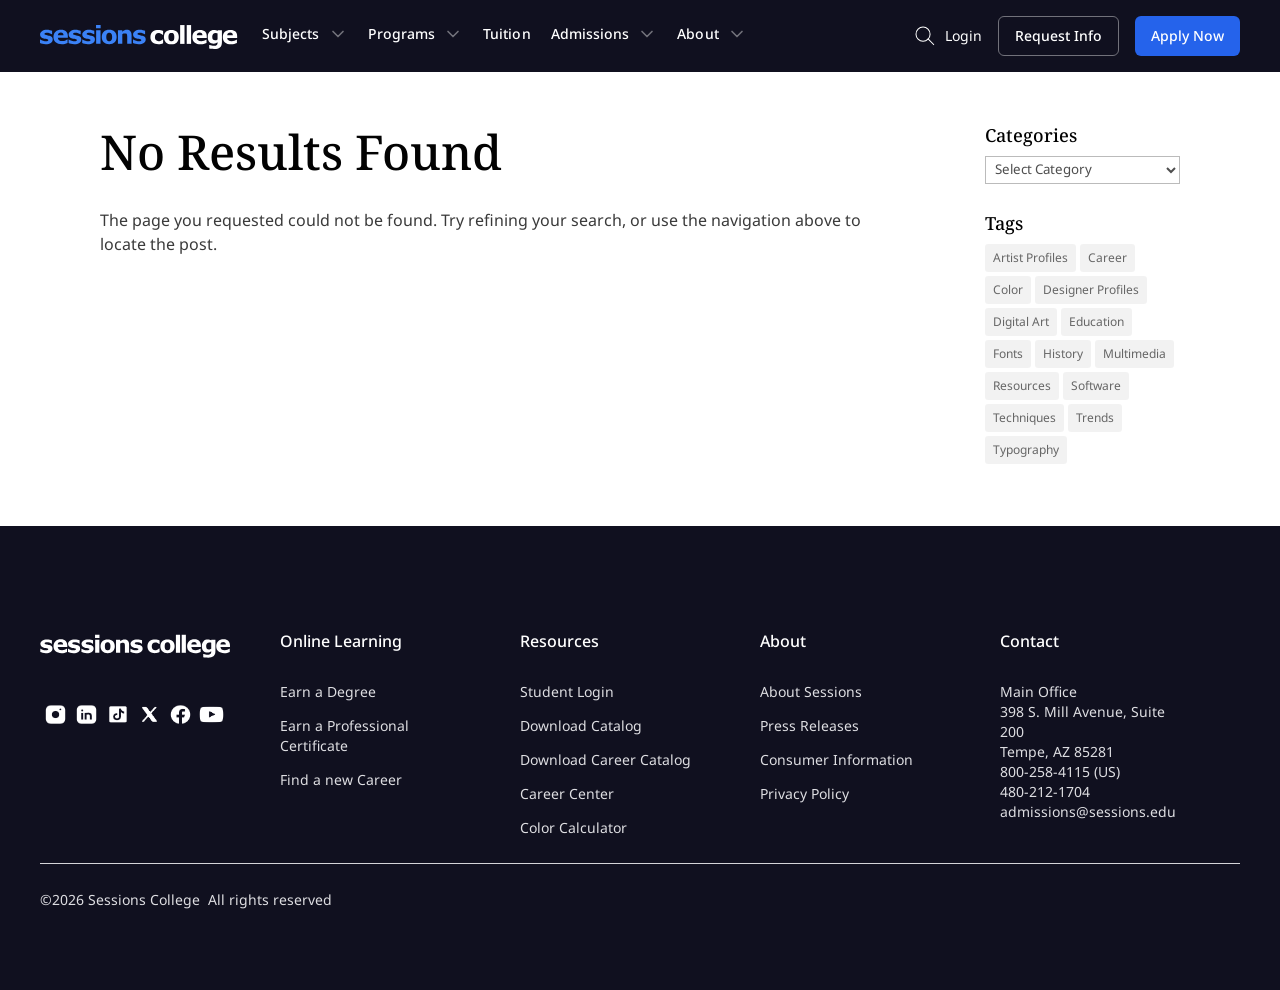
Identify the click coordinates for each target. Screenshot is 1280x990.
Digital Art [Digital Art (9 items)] (1021, 321)
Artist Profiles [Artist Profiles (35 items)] (1030, 257)
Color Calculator (573, 827)
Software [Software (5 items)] (1096, 385)
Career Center (567, 793)
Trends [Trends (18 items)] (1095, 417)
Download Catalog (581, 725)
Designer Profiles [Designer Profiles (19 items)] (1091, 289)
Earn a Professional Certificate (344, 735)
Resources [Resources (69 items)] (1022, 385)
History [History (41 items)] (1063, 353)
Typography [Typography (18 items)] (1026, 449)
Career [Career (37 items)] (1107, 257)
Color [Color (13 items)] (1008, 289)
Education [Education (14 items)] (1096, 321)
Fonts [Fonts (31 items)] (1008, 353)
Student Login (567, 691)
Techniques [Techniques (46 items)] (1024, 417)
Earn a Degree (328, 691)
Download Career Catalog (605, 759)
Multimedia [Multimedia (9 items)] (1134, 353)
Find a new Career (341, 779)
